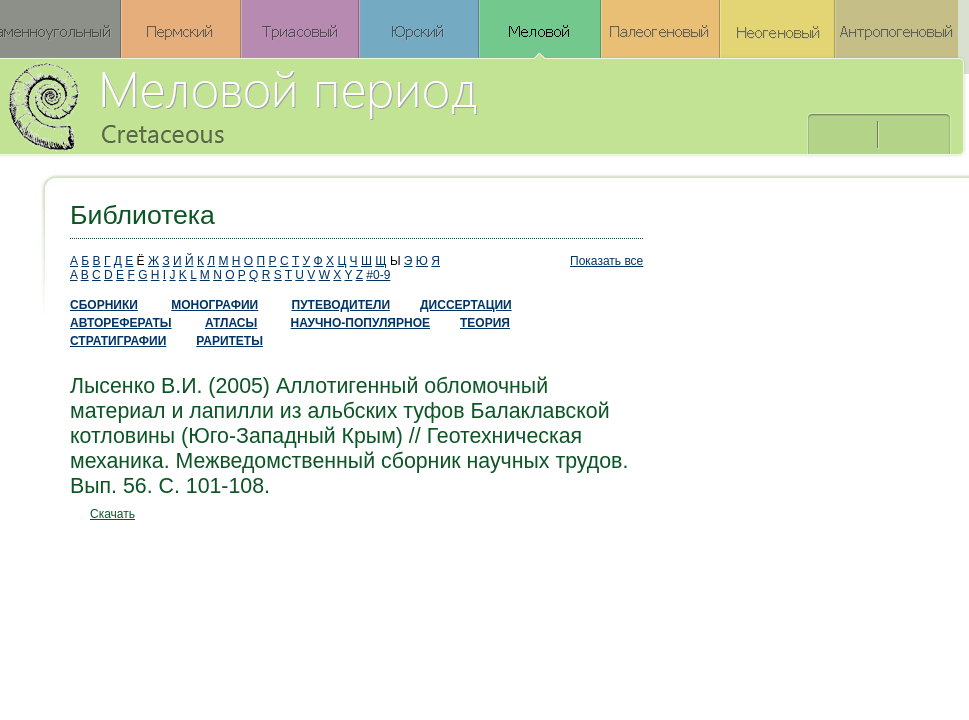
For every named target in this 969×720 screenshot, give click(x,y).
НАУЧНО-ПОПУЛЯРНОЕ (360, 323)
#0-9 (378, 275)
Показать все (606, 261)
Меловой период (353, 105)
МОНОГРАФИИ (214, 305)
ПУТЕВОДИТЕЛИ (341, 305)
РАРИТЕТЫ (229, 341)
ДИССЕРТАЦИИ (466, 305)
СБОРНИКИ (104, 305)
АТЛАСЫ (231, 323)
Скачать (112, 514)
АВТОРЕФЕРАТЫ (121, 323)
